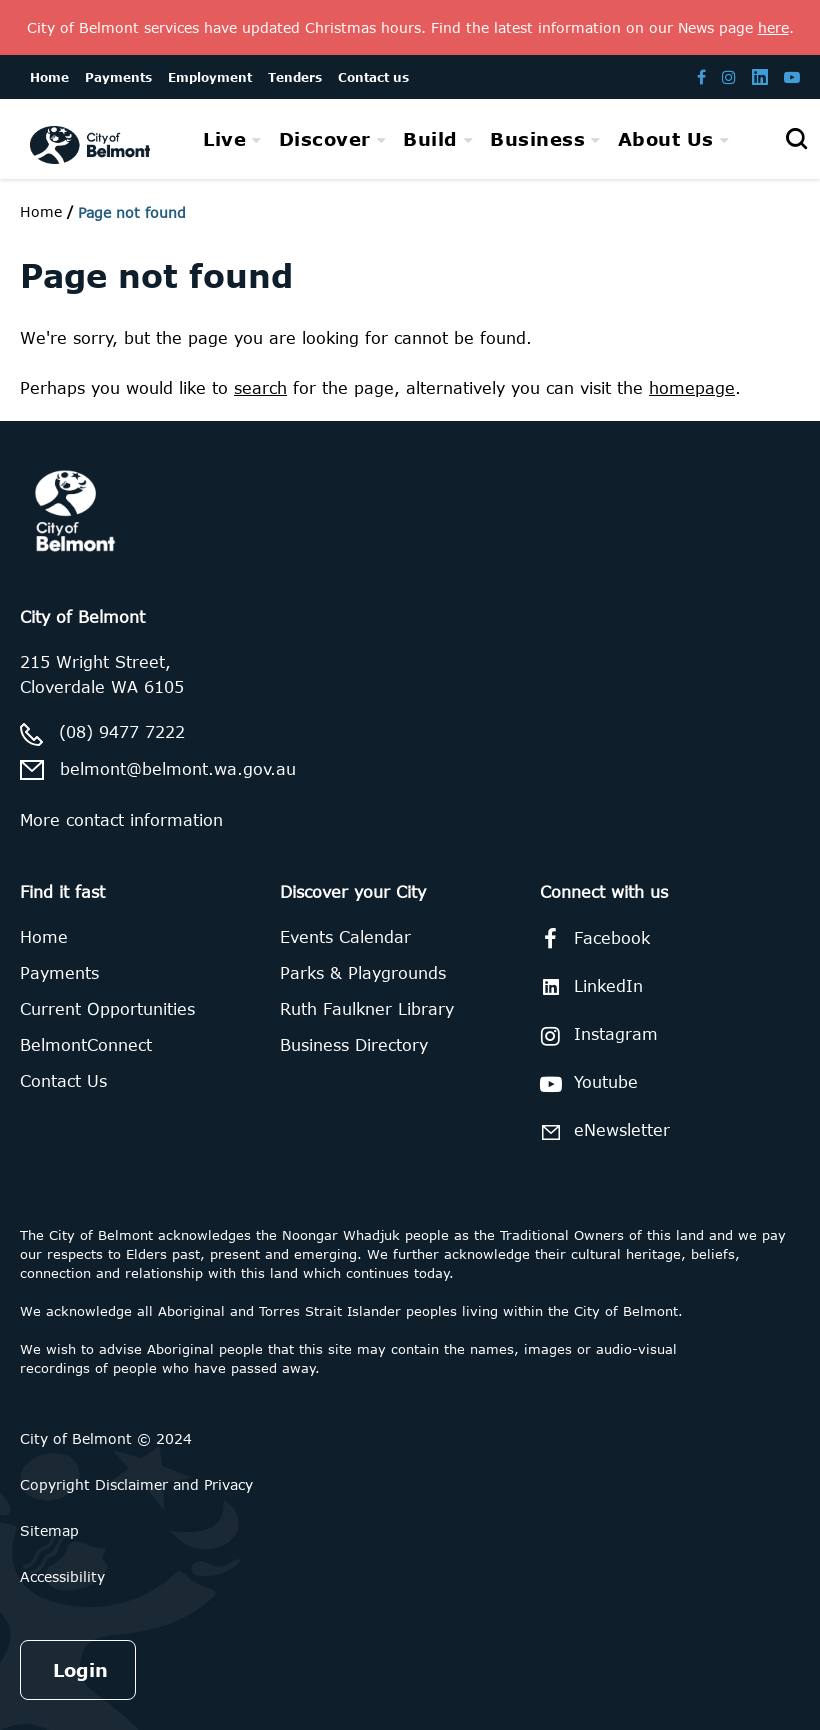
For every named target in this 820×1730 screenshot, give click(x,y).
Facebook (591, 939)
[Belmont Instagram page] (729, 76)
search (260, 388)
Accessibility (62, 1576)
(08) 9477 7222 (122, 732)
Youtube (585, 1084)
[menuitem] (232, 139)
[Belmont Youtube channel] (792, 76)
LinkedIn (588, 986)
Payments (59, 973)
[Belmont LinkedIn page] (760, 76)
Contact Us (63, 1081)
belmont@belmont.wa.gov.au (178, 769)
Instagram (595, 1036)
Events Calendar (345, 937)
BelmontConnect (86, 1045)
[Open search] (796, 139)
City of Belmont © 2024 (106, 1438)
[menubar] (466, 139)
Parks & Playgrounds (363, 973)
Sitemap (49, 1530)
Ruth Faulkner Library (367, 1009)
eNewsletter (601, 1131)
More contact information (121, 820)
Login (80, 1670)
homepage (692, 388)
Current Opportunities (107, 1009)
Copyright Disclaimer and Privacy (136, 1484)
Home (41, 211)
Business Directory (354, 1045)
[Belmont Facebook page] (701, 76)
